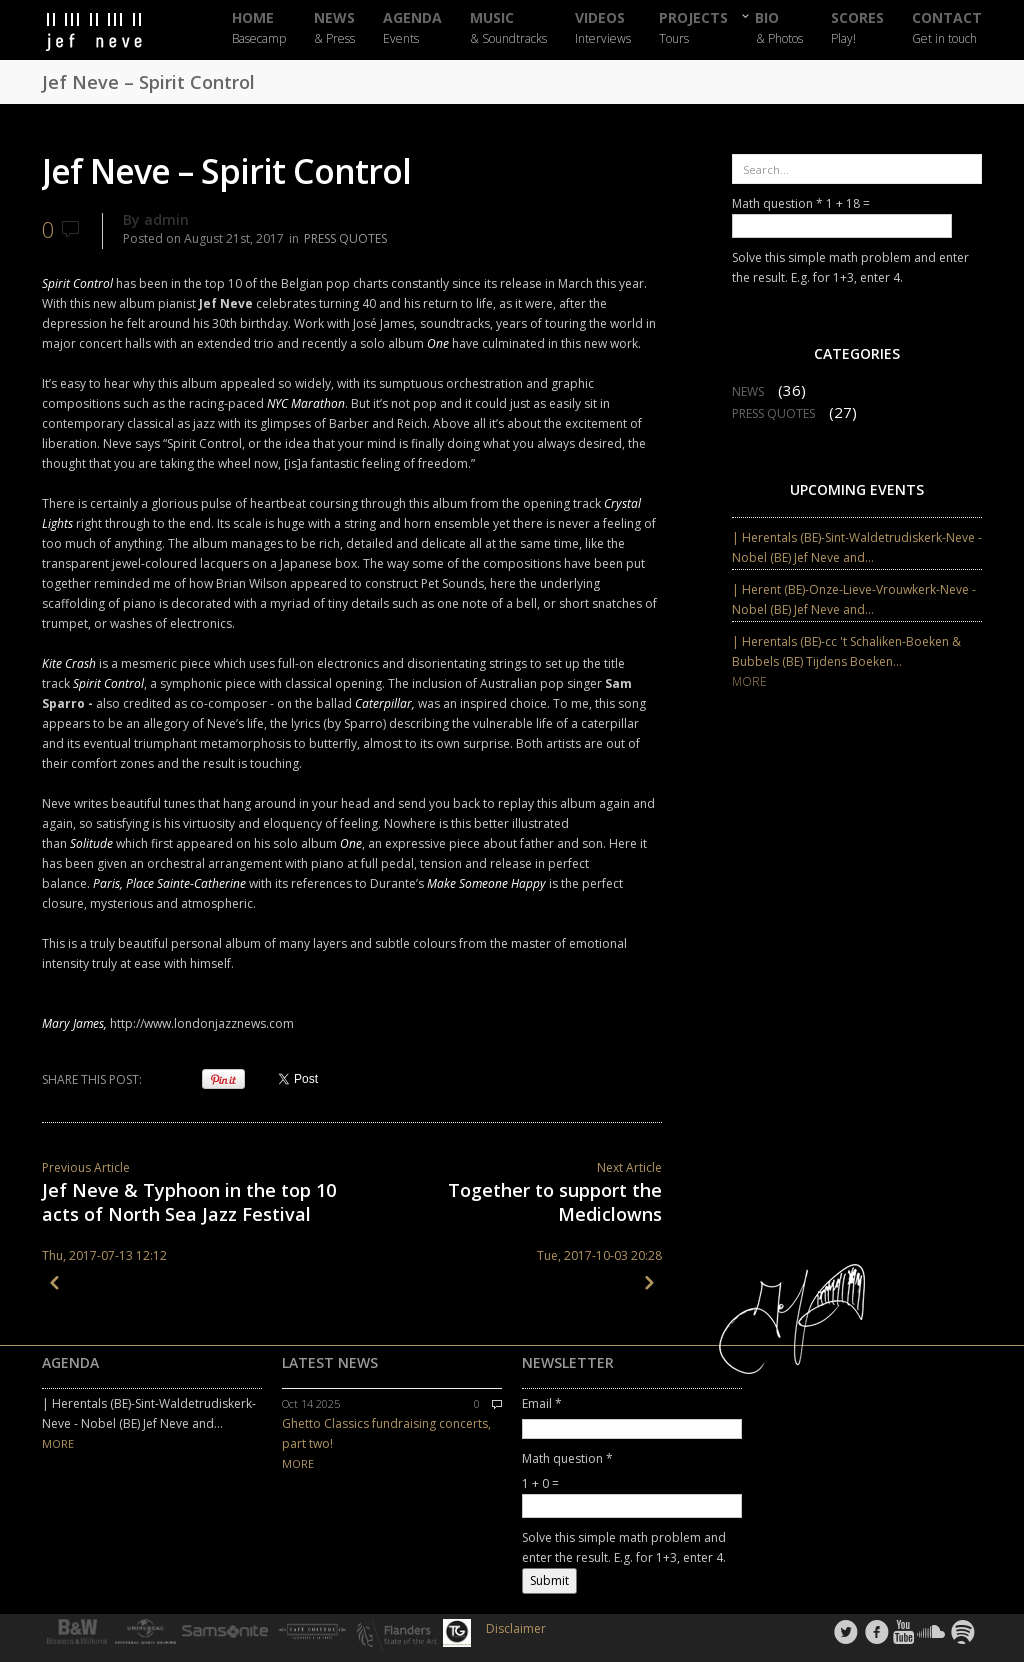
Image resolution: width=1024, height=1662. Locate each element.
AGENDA (412, 28)
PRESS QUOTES (345, 238)
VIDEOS (603, 28)
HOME (259, 28)
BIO (779, 27)
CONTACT (947, 28)
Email (542, 1403)
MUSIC (508, 28)
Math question (777, 203)
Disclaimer (516, 1628)
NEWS (334, 28)
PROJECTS (693, 28)
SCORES (857, 28)
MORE (749, 681)
